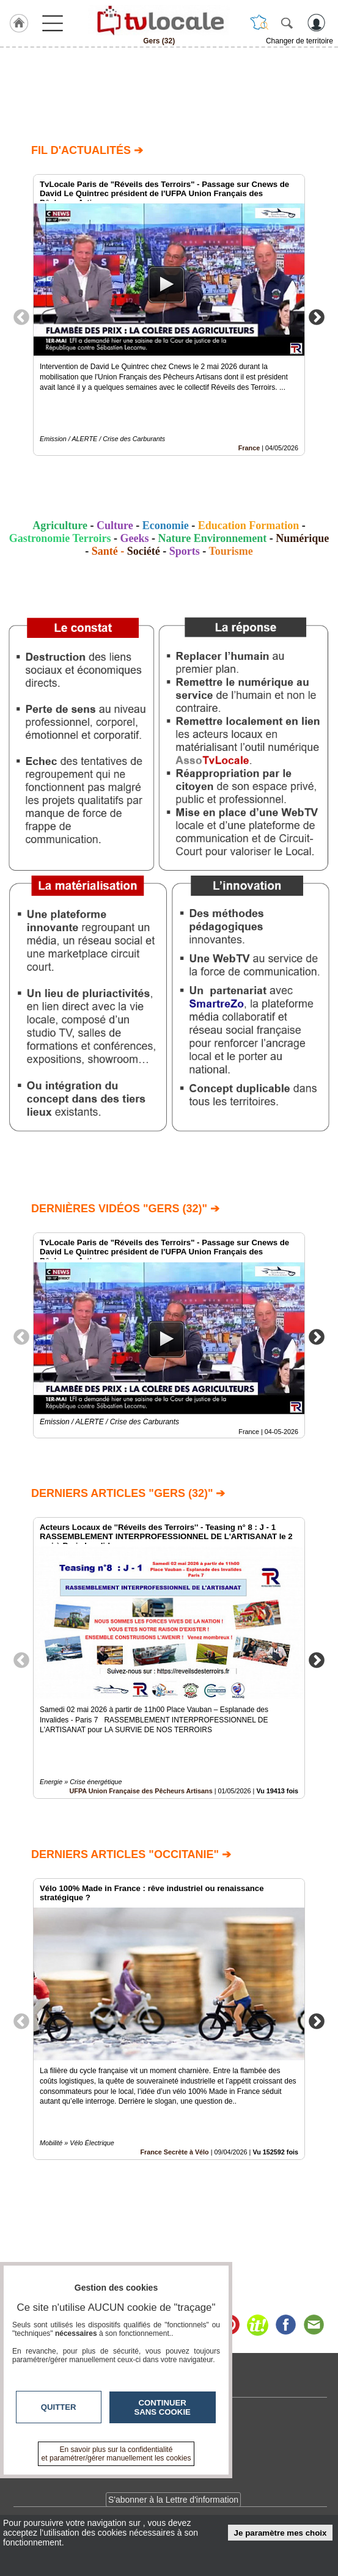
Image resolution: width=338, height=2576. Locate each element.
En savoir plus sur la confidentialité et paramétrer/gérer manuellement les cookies (116, 2453)
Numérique (302, 538)
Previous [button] (21, 316)
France (249, 448)
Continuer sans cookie (162, 2407)
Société (143, 551)
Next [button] (316, 316)
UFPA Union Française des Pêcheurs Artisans (140, 1791)
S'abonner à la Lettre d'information (173, 2500)
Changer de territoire (299, 41)
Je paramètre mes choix (280, 2533)
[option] (169, 315)
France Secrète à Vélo (174, 2152)
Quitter (58, 2407)
